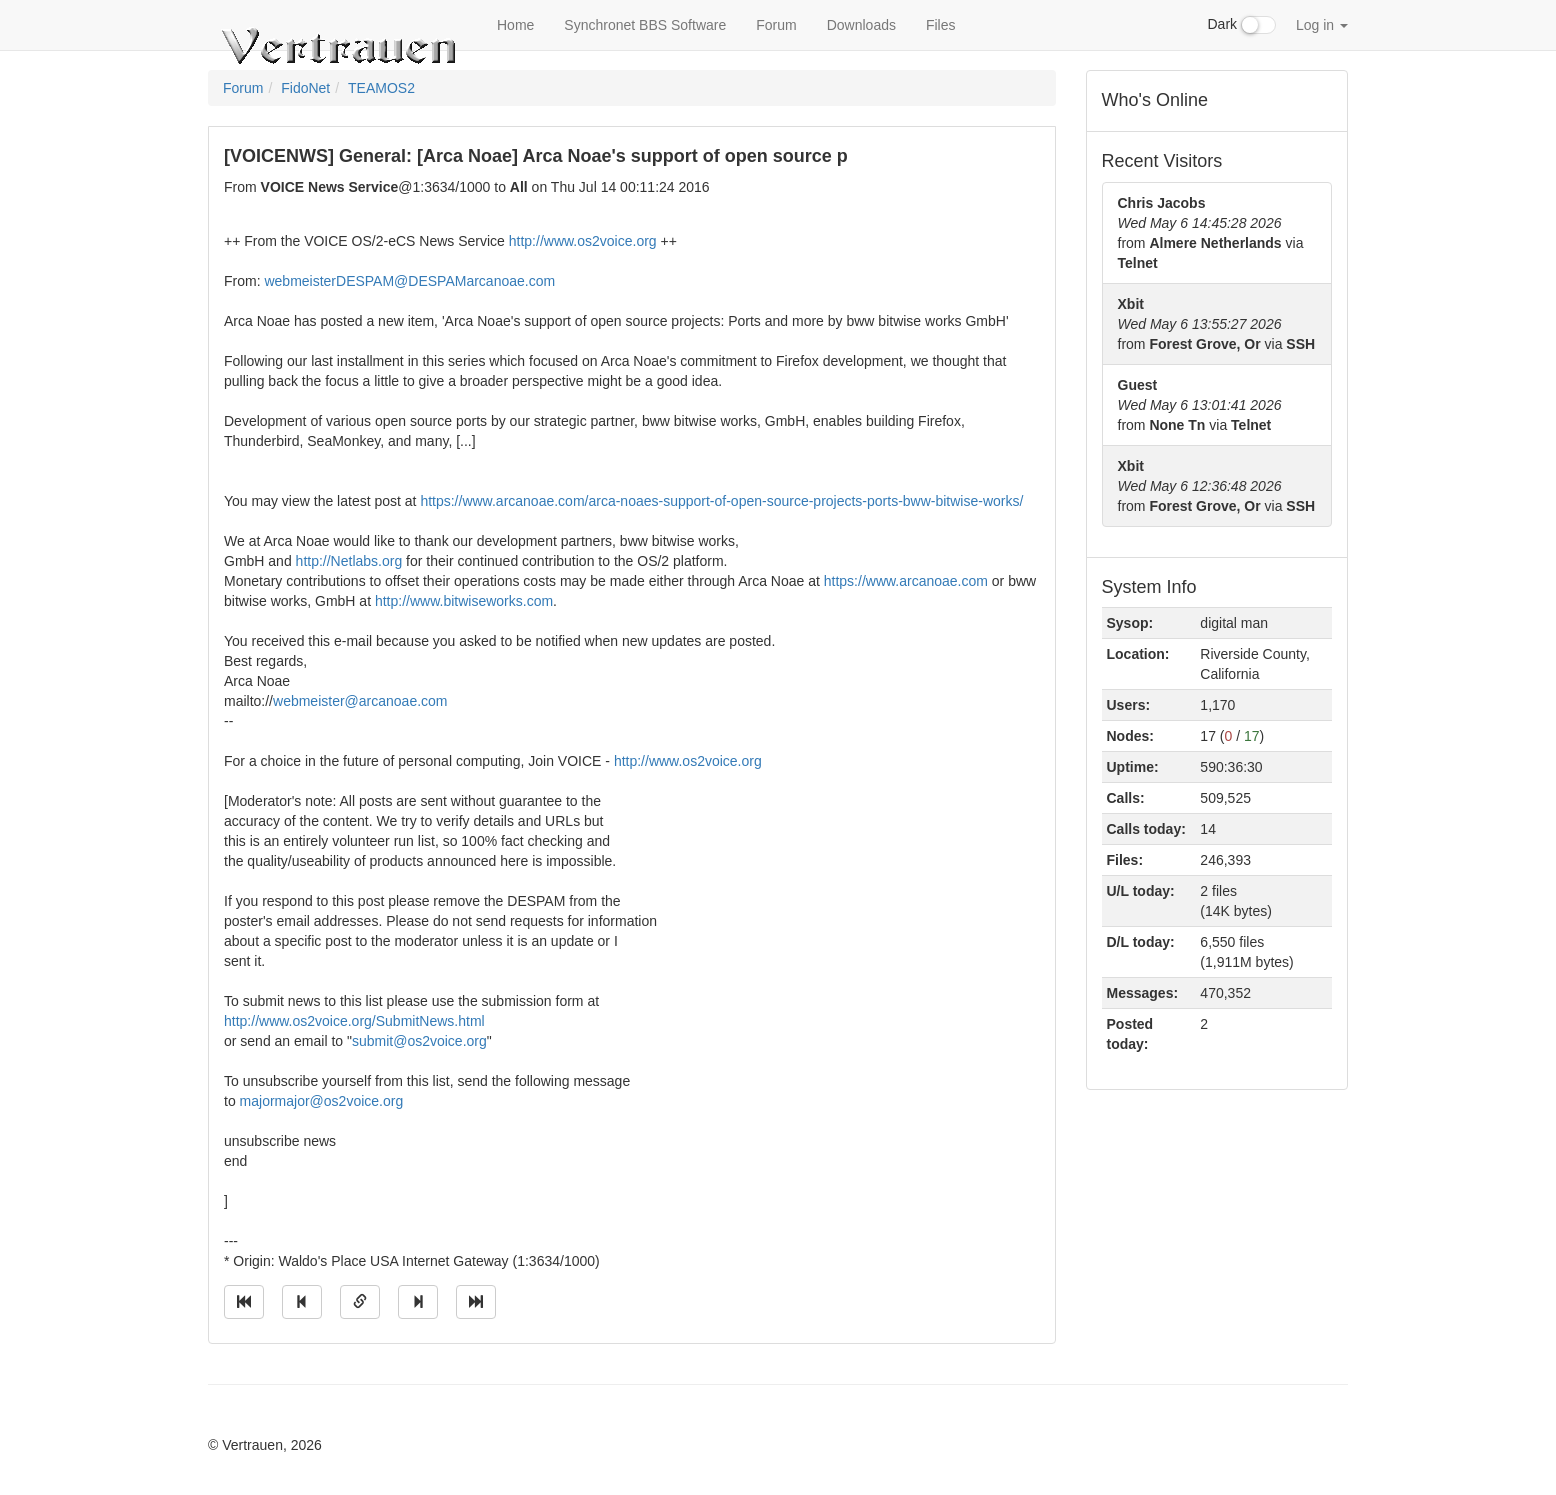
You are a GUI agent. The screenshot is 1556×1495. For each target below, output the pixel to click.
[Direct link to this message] (360, 1302)
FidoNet (305, 88)
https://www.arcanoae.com (906, 581)
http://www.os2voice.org (583, 241)
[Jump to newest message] (476, 1302)
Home (515, 25)
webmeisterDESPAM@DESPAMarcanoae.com (409, 281)
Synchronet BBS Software (645, 25)
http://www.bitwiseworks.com (464, 601)
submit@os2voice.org (419, 1041)
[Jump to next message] (418, 1302)
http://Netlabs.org (349, 561)
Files (941, 25)
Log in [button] (1322, 25)
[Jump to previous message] (302, 1302)
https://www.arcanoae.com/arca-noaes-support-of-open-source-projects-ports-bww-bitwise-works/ (721, 501)
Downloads (861, 25)
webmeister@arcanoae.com (360, 701)
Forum (776, 25)
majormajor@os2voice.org (322, 1101)
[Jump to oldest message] (244, 1302)
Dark (1242, 25)
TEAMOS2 (381, 88)
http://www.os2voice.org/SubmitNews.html (354, 1021)
